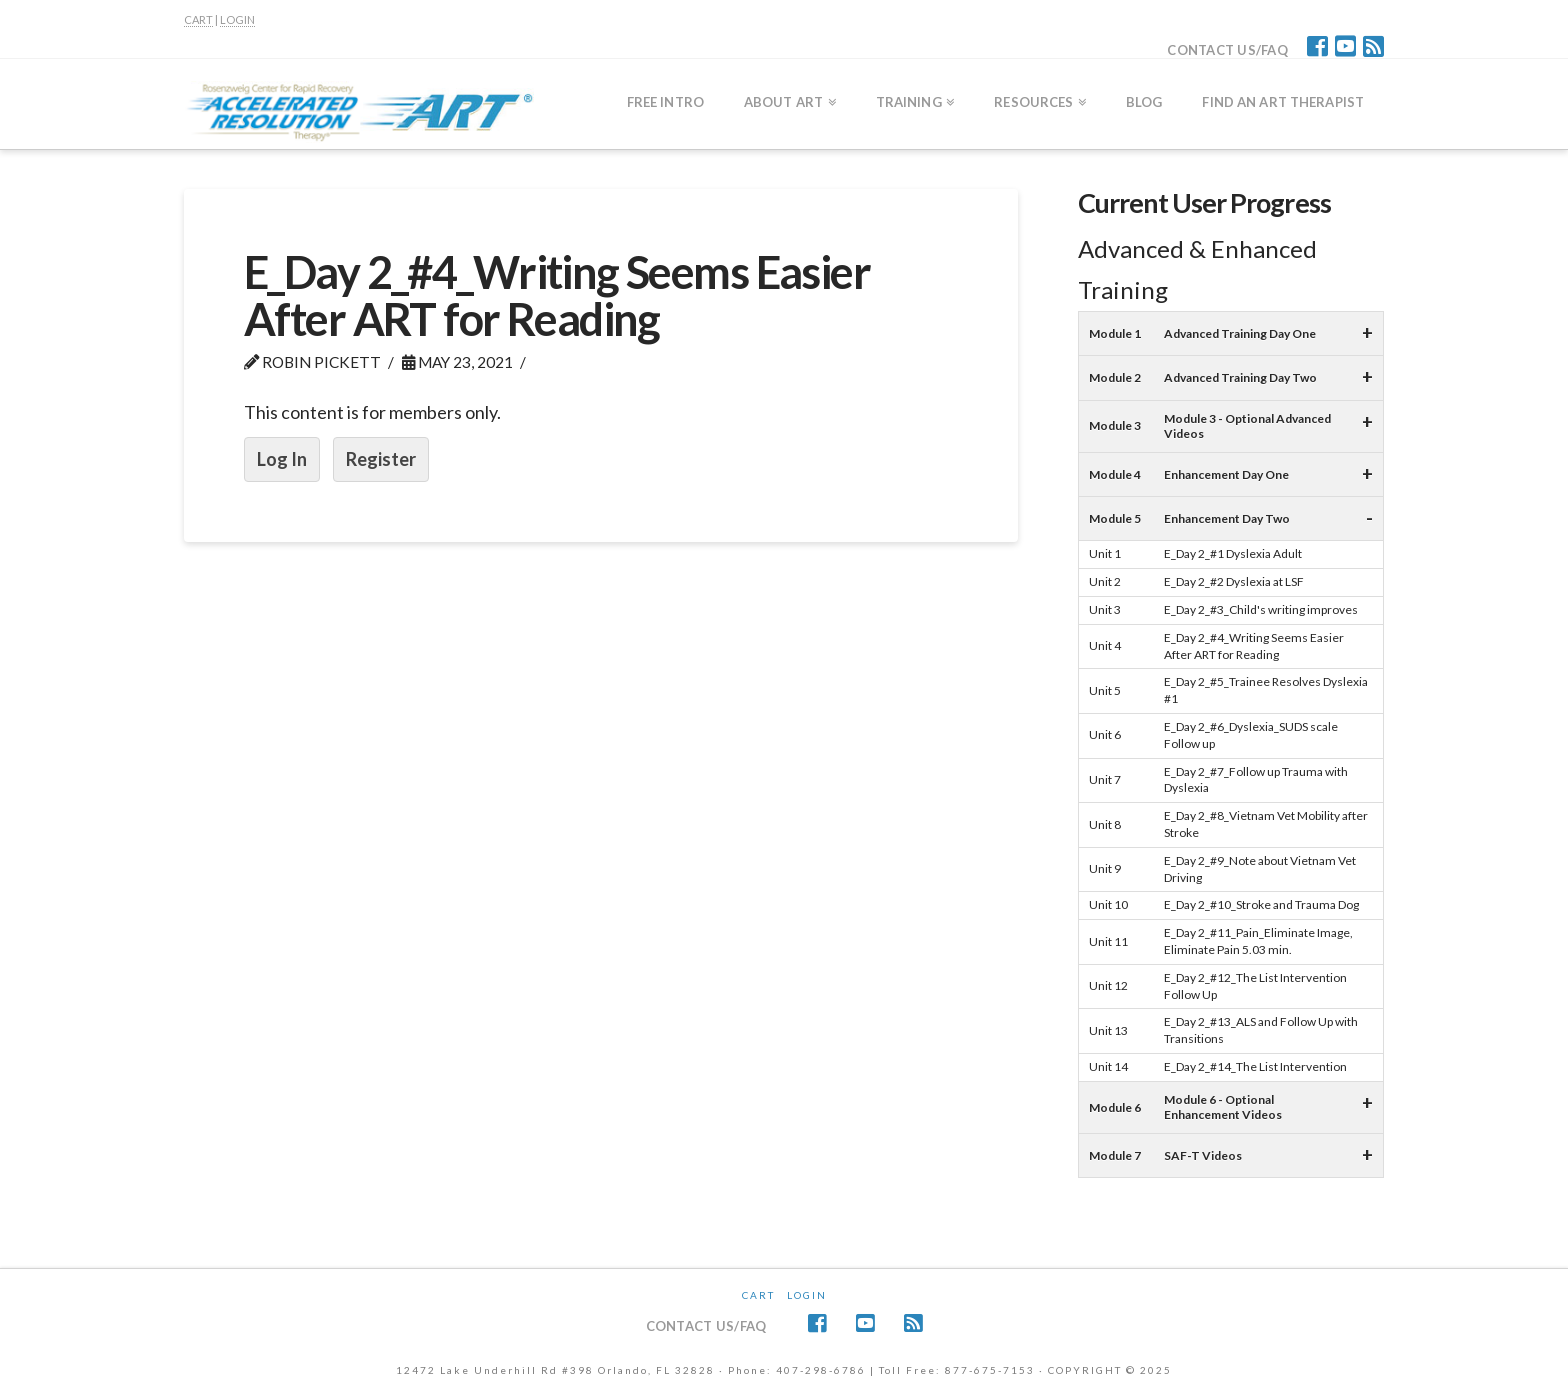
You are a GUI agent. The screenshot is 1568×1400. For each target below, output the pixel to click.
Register (381, 459)
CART (198, 19)
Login (807, 1295)
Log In (282, 459)
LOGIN (237, 19)
